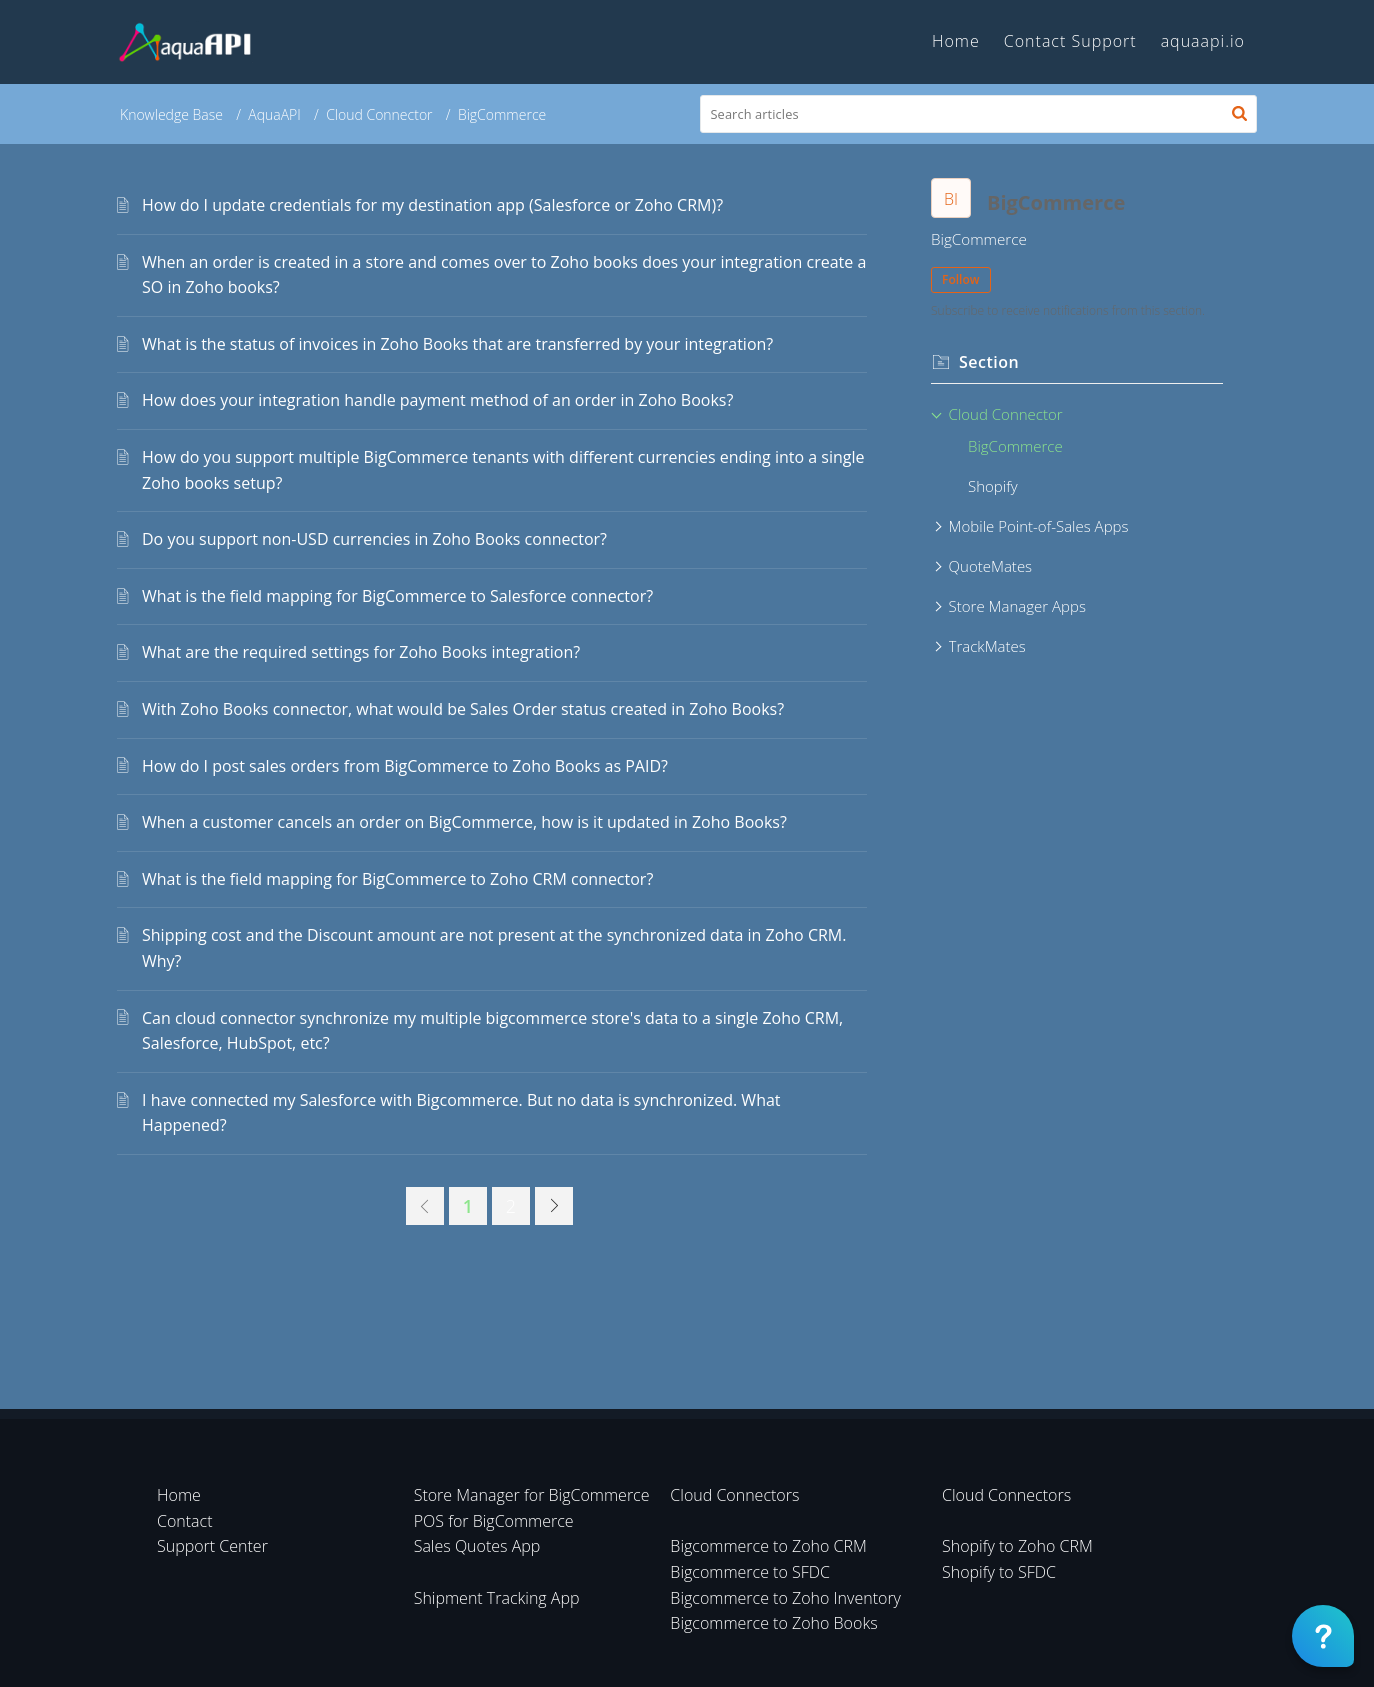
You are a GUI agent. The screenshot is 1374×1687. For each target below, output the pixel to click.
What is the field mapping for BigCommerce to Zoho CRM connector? (397, 879)
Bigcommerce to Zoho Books (773, 1623)
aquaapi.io (1203, 41)
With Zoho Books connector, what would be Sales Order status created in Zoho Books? (463, 709)
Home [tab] (956, 41)
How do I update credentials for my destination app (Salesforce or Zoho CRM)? (432, 205)
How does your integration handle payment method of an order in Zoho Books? (437, 400)
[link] (425, 1206)
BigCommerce (1015, 446)
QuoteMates (991, 566)
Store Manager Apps (1017, 606)
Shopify (993, 486)
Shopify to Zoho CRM (1017, 1546)
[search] (979, 114)
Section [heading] (989, 362)
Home (179, 1495)
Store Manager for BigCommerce (532, 1495)
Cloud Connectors (734, 1495)
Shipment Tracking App (497, 1598)
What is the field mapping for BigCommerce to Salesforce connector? (397, 596)
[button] (1239, 114)
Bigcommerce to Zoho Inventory (785, 1598)
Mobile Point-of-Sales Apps (1039, 526)
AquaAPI (274, 114)
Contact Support (1070, 41)
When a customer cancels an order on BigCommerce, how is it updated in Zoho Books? (464, 822)
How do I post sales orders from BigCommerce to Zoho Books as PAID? (405, 766)
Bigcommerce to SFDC (750, 1572)
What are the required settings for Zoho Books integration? (361, 652)
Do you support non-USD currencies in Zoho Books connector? (374, 539)
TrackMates (987, 646)
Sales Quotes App (477, 1546)
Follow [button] (961, 279)
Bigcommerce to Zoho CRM (768, 1546)
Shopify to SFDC (999, 1572)
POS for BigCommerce (494, 1521)
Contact (185, 1521)
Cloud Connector (379, 114)
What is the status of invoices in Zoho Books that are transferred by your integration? (457, 344)
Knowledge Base (171, 114)
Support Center (212, 1546)
